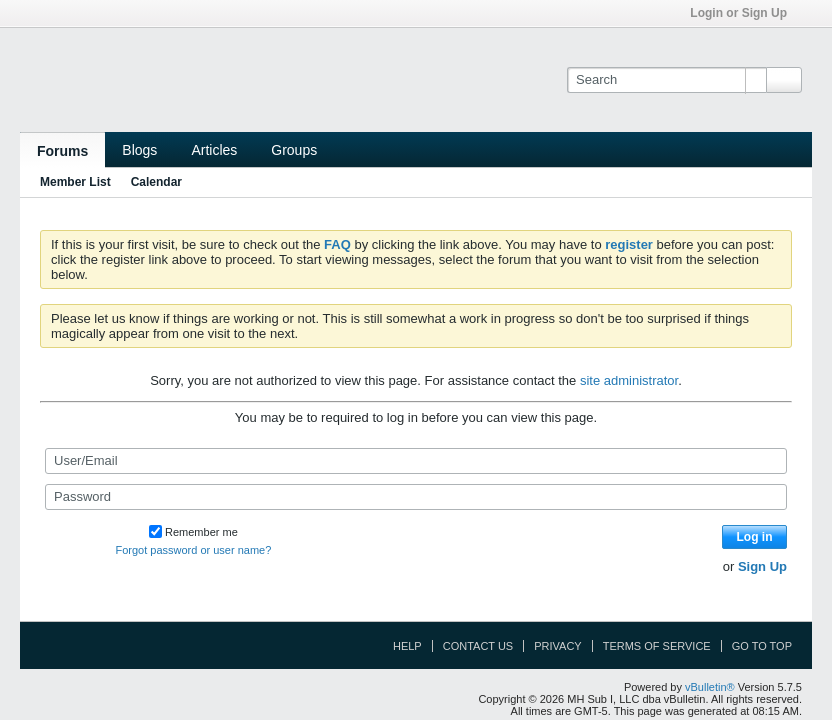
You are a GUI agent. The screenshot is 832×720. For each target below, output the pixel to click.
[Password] (416, 497)
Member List (75, 182)
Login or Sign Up (745, 13)
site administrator (629, 380)
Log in (755, 537)
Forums (62, 151)
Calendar (156, 182)
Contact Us (478, 646)
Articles (214, 150)
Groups (294, 150)
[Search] (666, 80)
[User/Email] (416, 461)
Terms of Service (657, 646)
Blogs (139, 150)
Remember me (193, 532)
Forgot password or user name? (193, 550)
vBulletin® (710, 687)
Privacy (557, 646)
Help (407, 646)
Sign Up (762, 566)
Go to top (762, 646)
